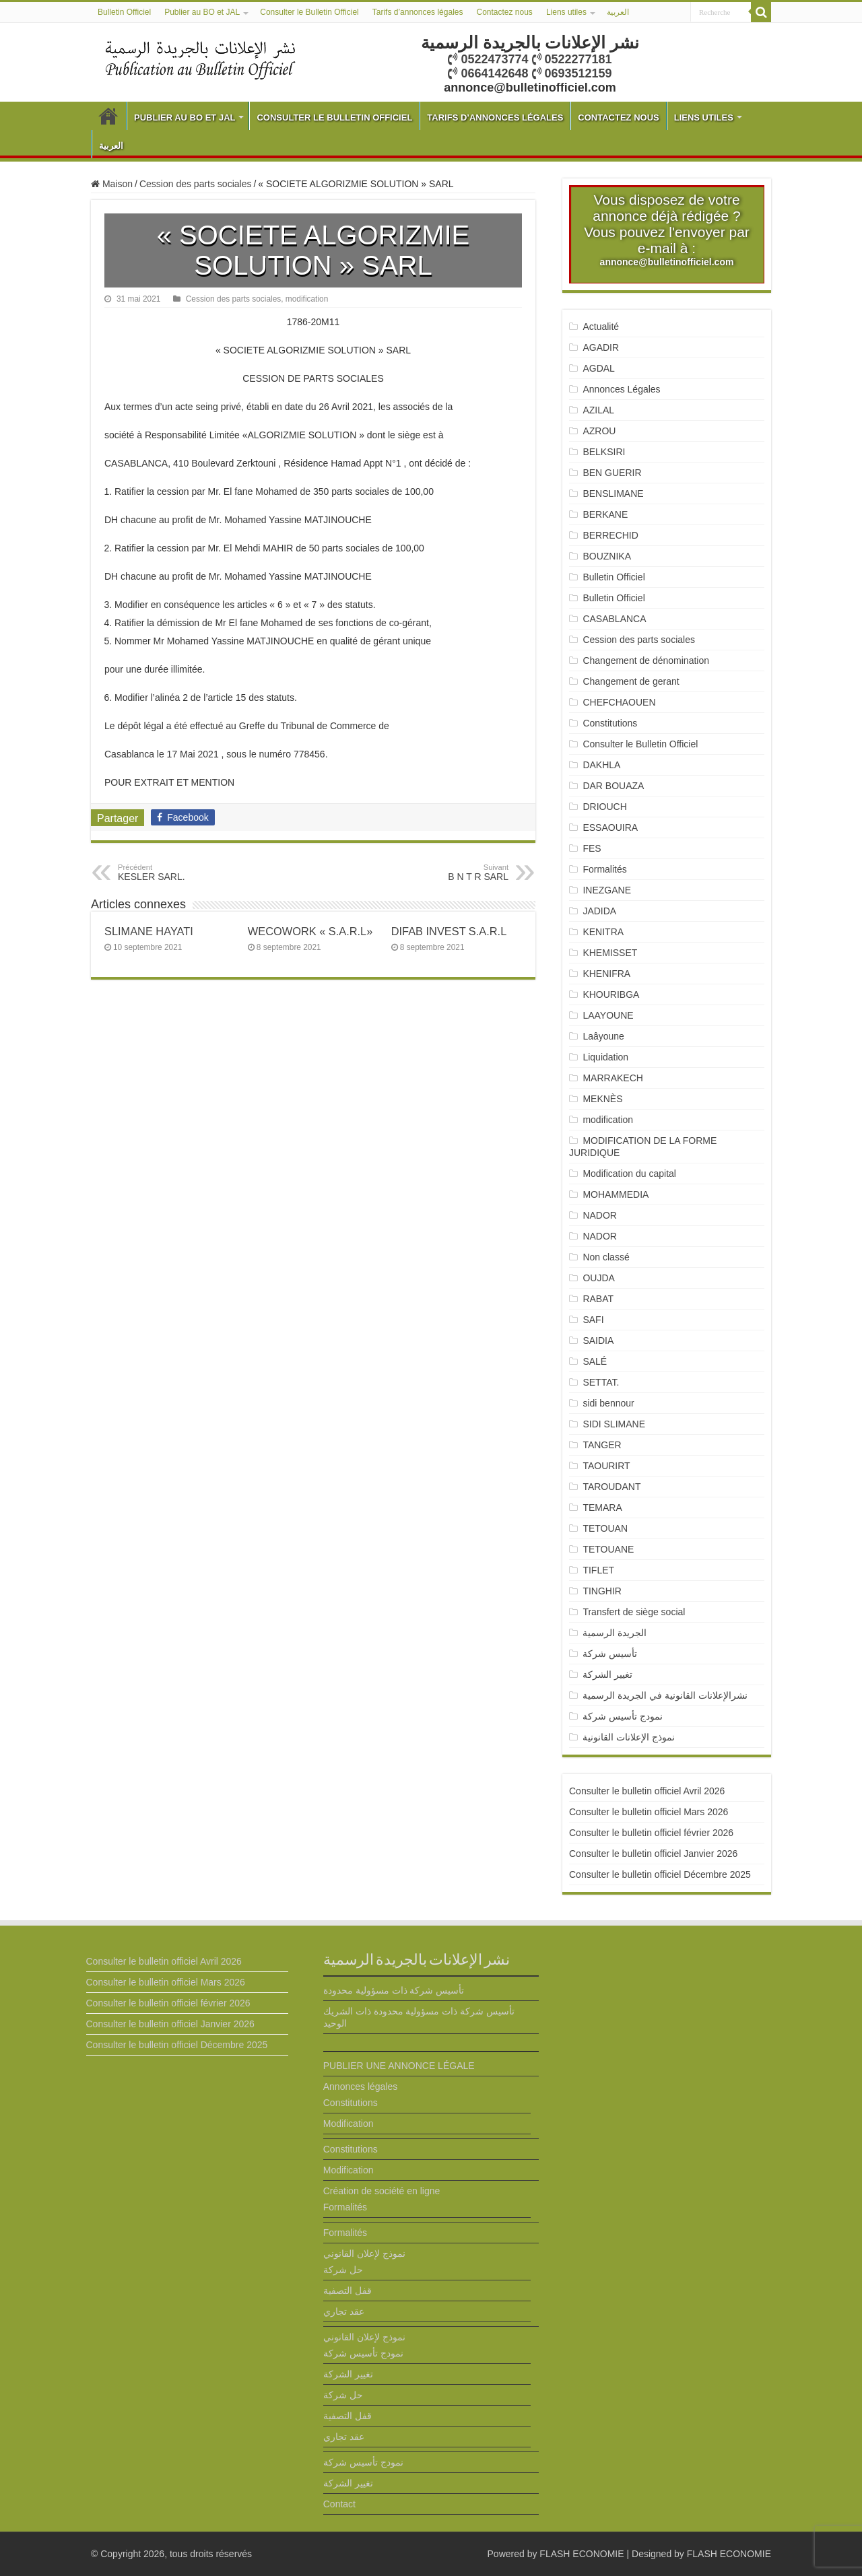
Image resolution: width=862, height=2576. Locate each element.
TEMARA (607, 1507)
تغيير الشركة (607, 1674)
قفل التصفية (347, 2290)
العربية (618, 12)
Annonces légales (360, 2086)
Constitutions (610, 723)
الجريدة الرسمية (614, 1632)
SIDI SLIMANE (619, 1424)
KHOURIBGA (611, 994)
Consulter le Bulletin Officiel (309, 12)
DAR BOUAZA (613, 785)
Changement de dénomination (646, 660)
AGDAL (598, 368)
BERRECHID (611, 535)
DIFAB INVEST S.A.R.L (449, 931)
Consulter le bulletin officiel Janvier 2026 (653, 1853)
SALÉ (595, 1361)
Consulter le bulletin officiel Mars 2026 (648, 1811)
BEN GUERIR (612, 472)
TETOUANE (608, 1549)
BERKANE (605, 514)
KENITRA (603, 931)
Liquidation (605, 1057)
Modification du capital (629, 1173)
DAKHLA (601, 764)
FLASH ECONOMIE (581, 2553)
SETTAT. (601, 1382)
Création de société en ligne (381, 2190)
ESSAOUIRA (610, 827)
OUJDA (598, 1278)
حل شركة (343, 2269)
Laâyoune (603, 1036)
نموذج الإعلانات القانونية (629, 1737)
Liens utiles (566, 12)
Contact (339, 2504)
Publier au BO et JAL (202, 12)
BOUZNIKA (607, 556)
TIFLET (598, 1570)
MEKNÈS (602, 1098)
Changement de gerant (631, 681)
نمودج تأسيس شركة (623, 1716)
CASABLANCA (614, 618)
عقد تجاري (343, 2311)
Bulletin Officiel (124, 12)
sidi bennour (608, 1403)
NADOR (600, 1215)
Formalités (604, 869)
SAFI (593, 1319)
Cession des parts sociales (195, 183)
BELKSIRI (604, 451)
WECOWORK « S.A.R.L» (310, 931)
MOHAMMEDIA (616, 1194)
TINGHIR (602, 1591)
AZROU (599, 431)
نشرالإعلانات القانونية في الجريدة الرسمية (665, 1695)
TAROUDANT (613, 1486)
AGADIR (601, 347)
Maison (112, 183)
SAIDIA (598, 1340)
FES (592, 848)
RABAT (598, 1298)
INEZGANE (607, 890)
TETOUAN (605, 1528)
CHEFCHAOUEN (619, 702)
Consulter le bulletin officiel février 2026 (651, 1832)
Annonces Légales (621, 389)
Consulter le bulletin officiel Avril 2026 (647, 1791)
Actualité (601, 326)
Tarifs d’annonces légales (417, 12)
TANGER (602, 1444)
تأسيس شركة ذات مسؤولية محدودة (394, 1990)
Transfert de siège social (634, 1611)
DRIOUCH (604, 806)
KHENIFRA (606, 973)
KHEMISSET (610, 952)
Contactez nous (504, 12)
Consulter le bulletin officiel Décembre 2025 (660, 1874)
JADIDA (599, 911)
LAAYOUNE (608, 1015)
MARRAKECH (612, 1078)
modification (307, 299)
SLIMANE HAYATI (148, 931)
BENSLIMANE (613, 493)
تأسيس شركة (610, 1653)
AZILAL (598, 410)
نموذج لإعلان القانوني (364, 2253)
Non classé (606, 1257)
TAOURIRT (609, 1465)
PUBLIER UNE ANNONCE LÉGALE (399, 2065)
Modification (348, 2123)
